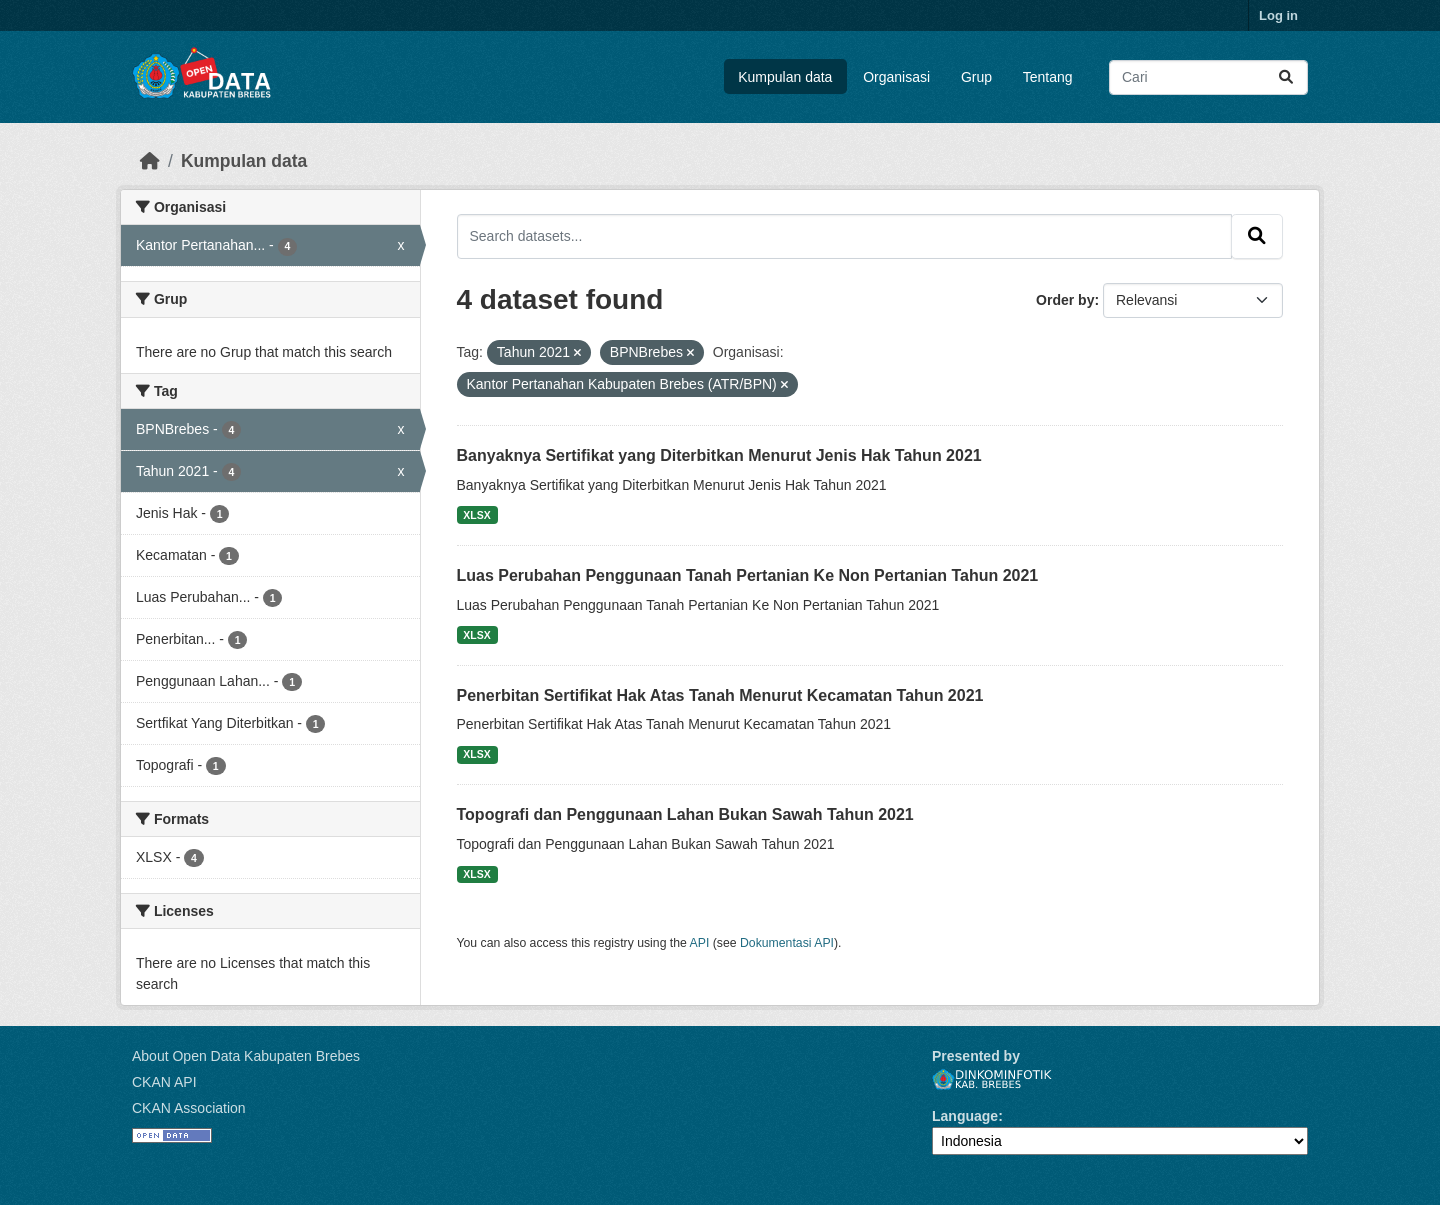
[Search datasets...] (1208, 77)
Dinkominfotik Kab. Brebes (992, 1079)
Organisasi (896, 77)
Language (965, 1116)
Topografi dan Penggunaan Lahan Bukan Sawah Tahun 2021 (685, 814)
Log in (1278, 15)
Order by (1065, 300)
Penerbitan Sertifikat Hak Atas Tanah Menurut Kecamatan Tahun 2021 (720, 695)
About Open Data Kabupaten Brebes (246, 1056)
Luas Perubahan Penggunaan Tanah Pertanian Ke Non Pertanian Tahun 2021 (748, 575)
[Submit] (1286, 77)
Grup (976, 77)
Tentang (1048, 77)
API (700, 943)
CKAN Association (189, 1108)
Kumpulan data (785, 77)
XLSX (476, 515)
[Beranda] (150, 161)
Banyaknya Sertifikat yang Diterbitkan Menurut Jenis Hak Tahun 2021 (719, 455)
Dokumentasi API (787, 943)
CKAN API (164, 1082)
